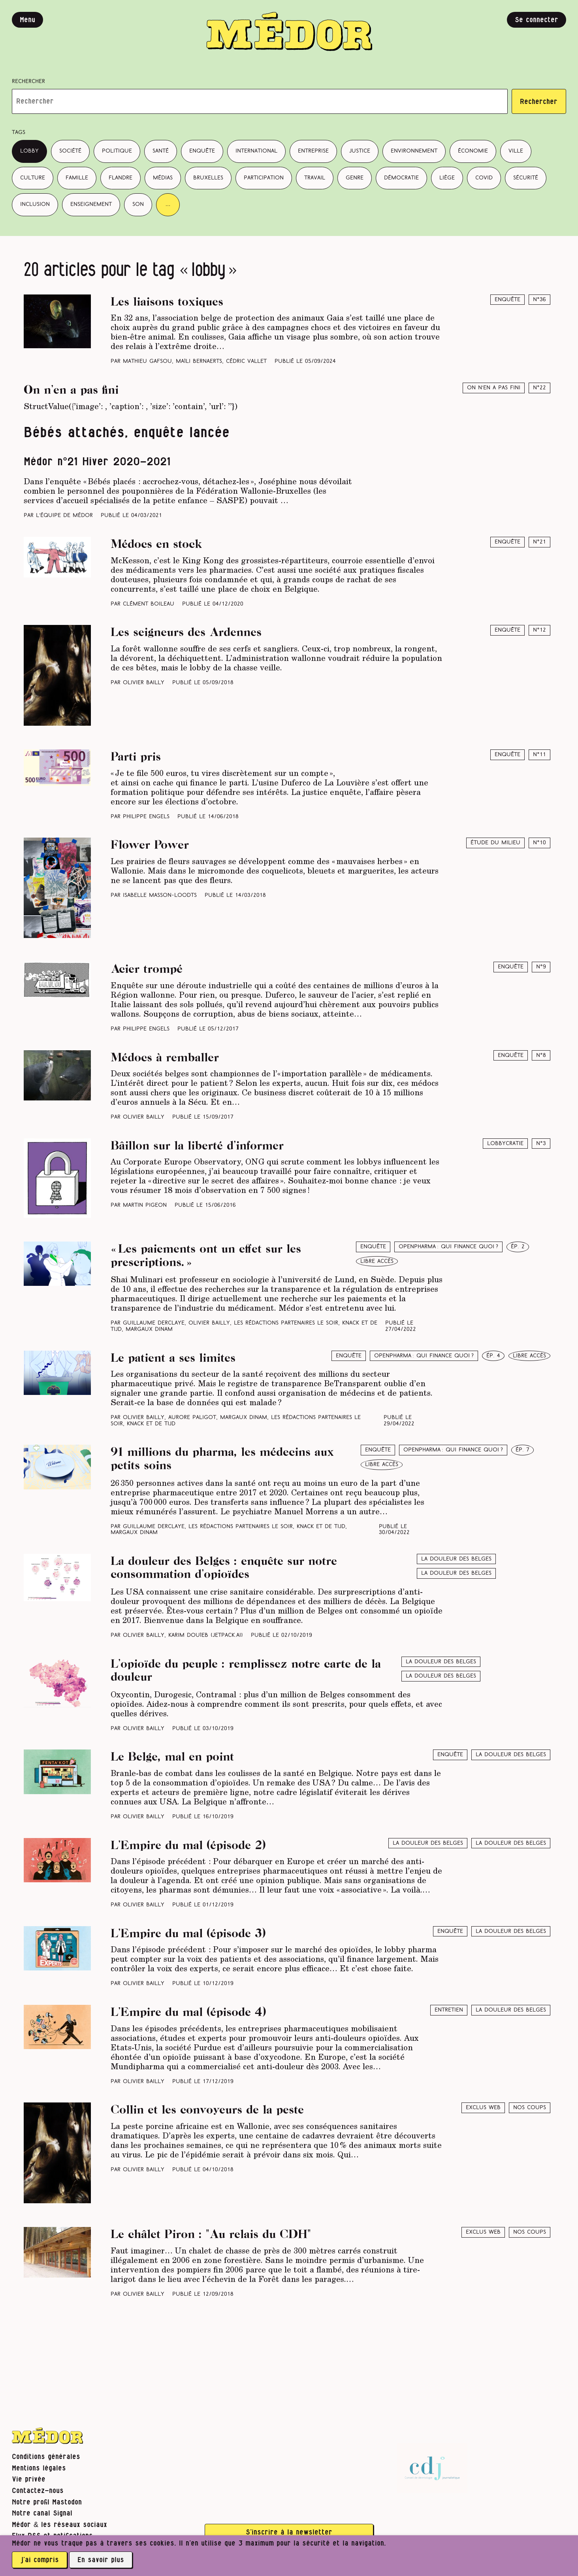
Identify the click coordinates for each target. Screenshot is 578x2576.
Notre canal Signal (42, 2513)
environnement (414, 151)
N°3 (541, 1143)
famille (77, 178)
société (70, 151)
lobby (29, 151)
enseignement (91, 204)
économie (473, 151)
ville (515, 151)
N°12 (539, 630)
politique (117, 151)
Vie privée (28, 2479)
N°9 (541, 967)
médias (163, 178)
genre (354, 178)
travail (314, 178)
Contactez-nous (38, 2491)
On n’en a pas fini (493, 388)
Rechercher (28, 81)
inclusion (35, 204)
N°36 (539, 299)
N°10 (539, 842)
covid (484, 178)
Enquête (507, 299)
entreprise (313, 151)
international (256, 151)
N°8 (541, 1055)
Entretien (449, 2010)
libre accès (376, 1261)
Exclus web (483, 2107)
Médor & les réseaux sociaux (59, 2525)
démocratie (401, 178)
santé (161, 151)
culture (32, 178)
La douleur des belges (456, 1559)
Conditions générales (46, 2457)
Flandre (120, 178)
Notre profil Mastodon (47, 2502)
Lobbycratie (505, 1143)
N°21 (539, 542)
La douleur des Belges (456, 1573)
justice (359, 151)
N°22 (539, 388)
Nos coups (529, 2107)
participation (264, 178)
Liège (447, 178)
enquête (202, 151)
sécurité (525, 178)
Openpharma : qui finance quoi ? (448, 1246)
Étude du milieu (495, 842)
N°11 (539, 754)
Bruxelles (208, 178)
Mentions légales (39, 2468)
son (138, 204)
